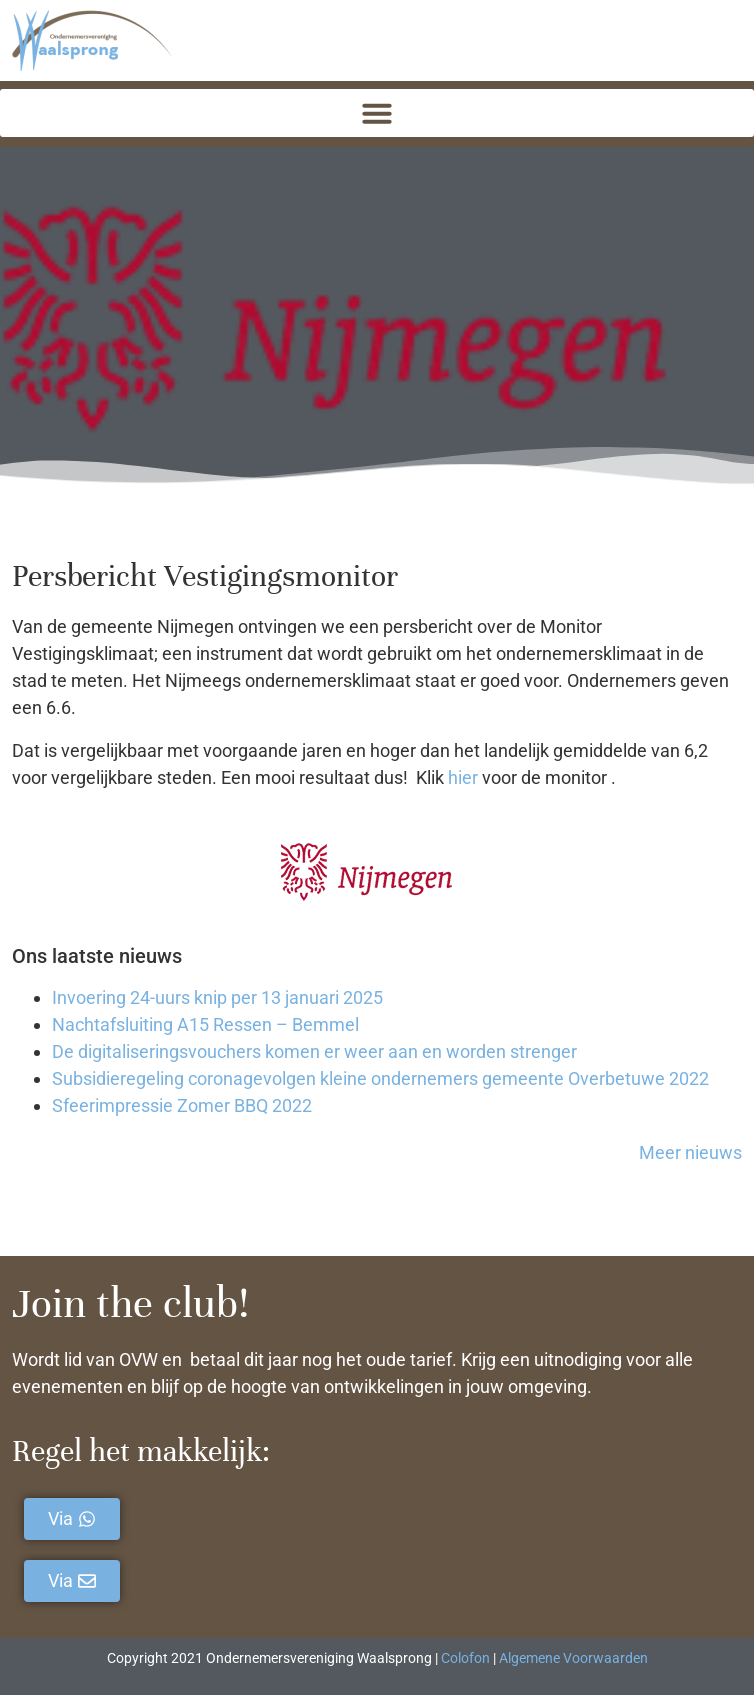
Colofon (465, 1658)
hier (463, 777)
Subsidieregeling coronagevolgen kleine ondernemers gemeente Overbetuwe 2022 (380, 1078)
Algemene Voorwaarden (573, 1658)
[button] (377, 113)
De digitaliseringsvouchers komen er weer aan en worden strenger (314, 1051)
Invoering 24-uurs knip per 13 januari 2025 (217, 997)
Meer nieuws (690, 1152)
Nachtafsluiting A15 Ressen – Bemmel (205, 1024)
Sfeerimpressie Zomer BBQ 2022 (182, 1105)
